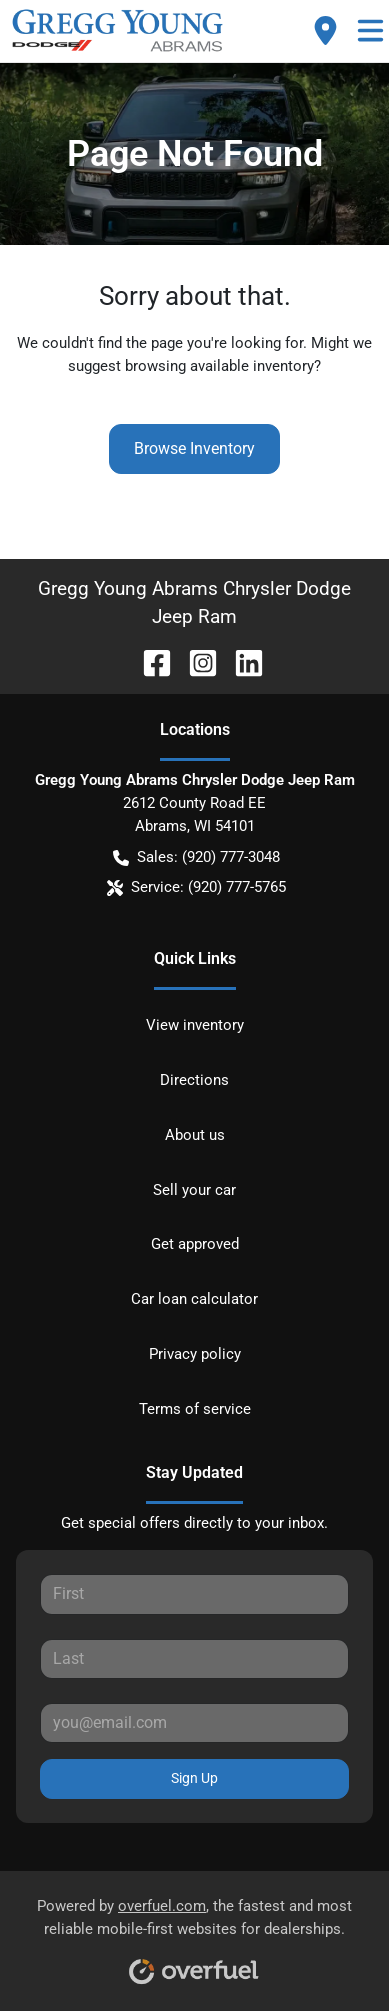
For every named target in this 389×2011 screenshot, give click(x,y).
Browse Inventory (194, 448)
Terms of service (195, 1409)
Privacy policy (195, 1354)
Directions (194, 1080)
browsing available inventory (219, 366)
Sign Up (194, 1778)
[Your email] (194, 1723)
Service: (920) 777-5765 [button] (196, 887)
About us (195, 1135)
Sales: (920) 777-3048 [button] (196, 857)
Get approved (195, 1244)
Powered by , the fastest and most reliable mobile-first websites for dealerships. (194, 1934)
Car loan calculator (194, 1299)
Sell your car (194, 1190)
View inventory (195, 1025)
